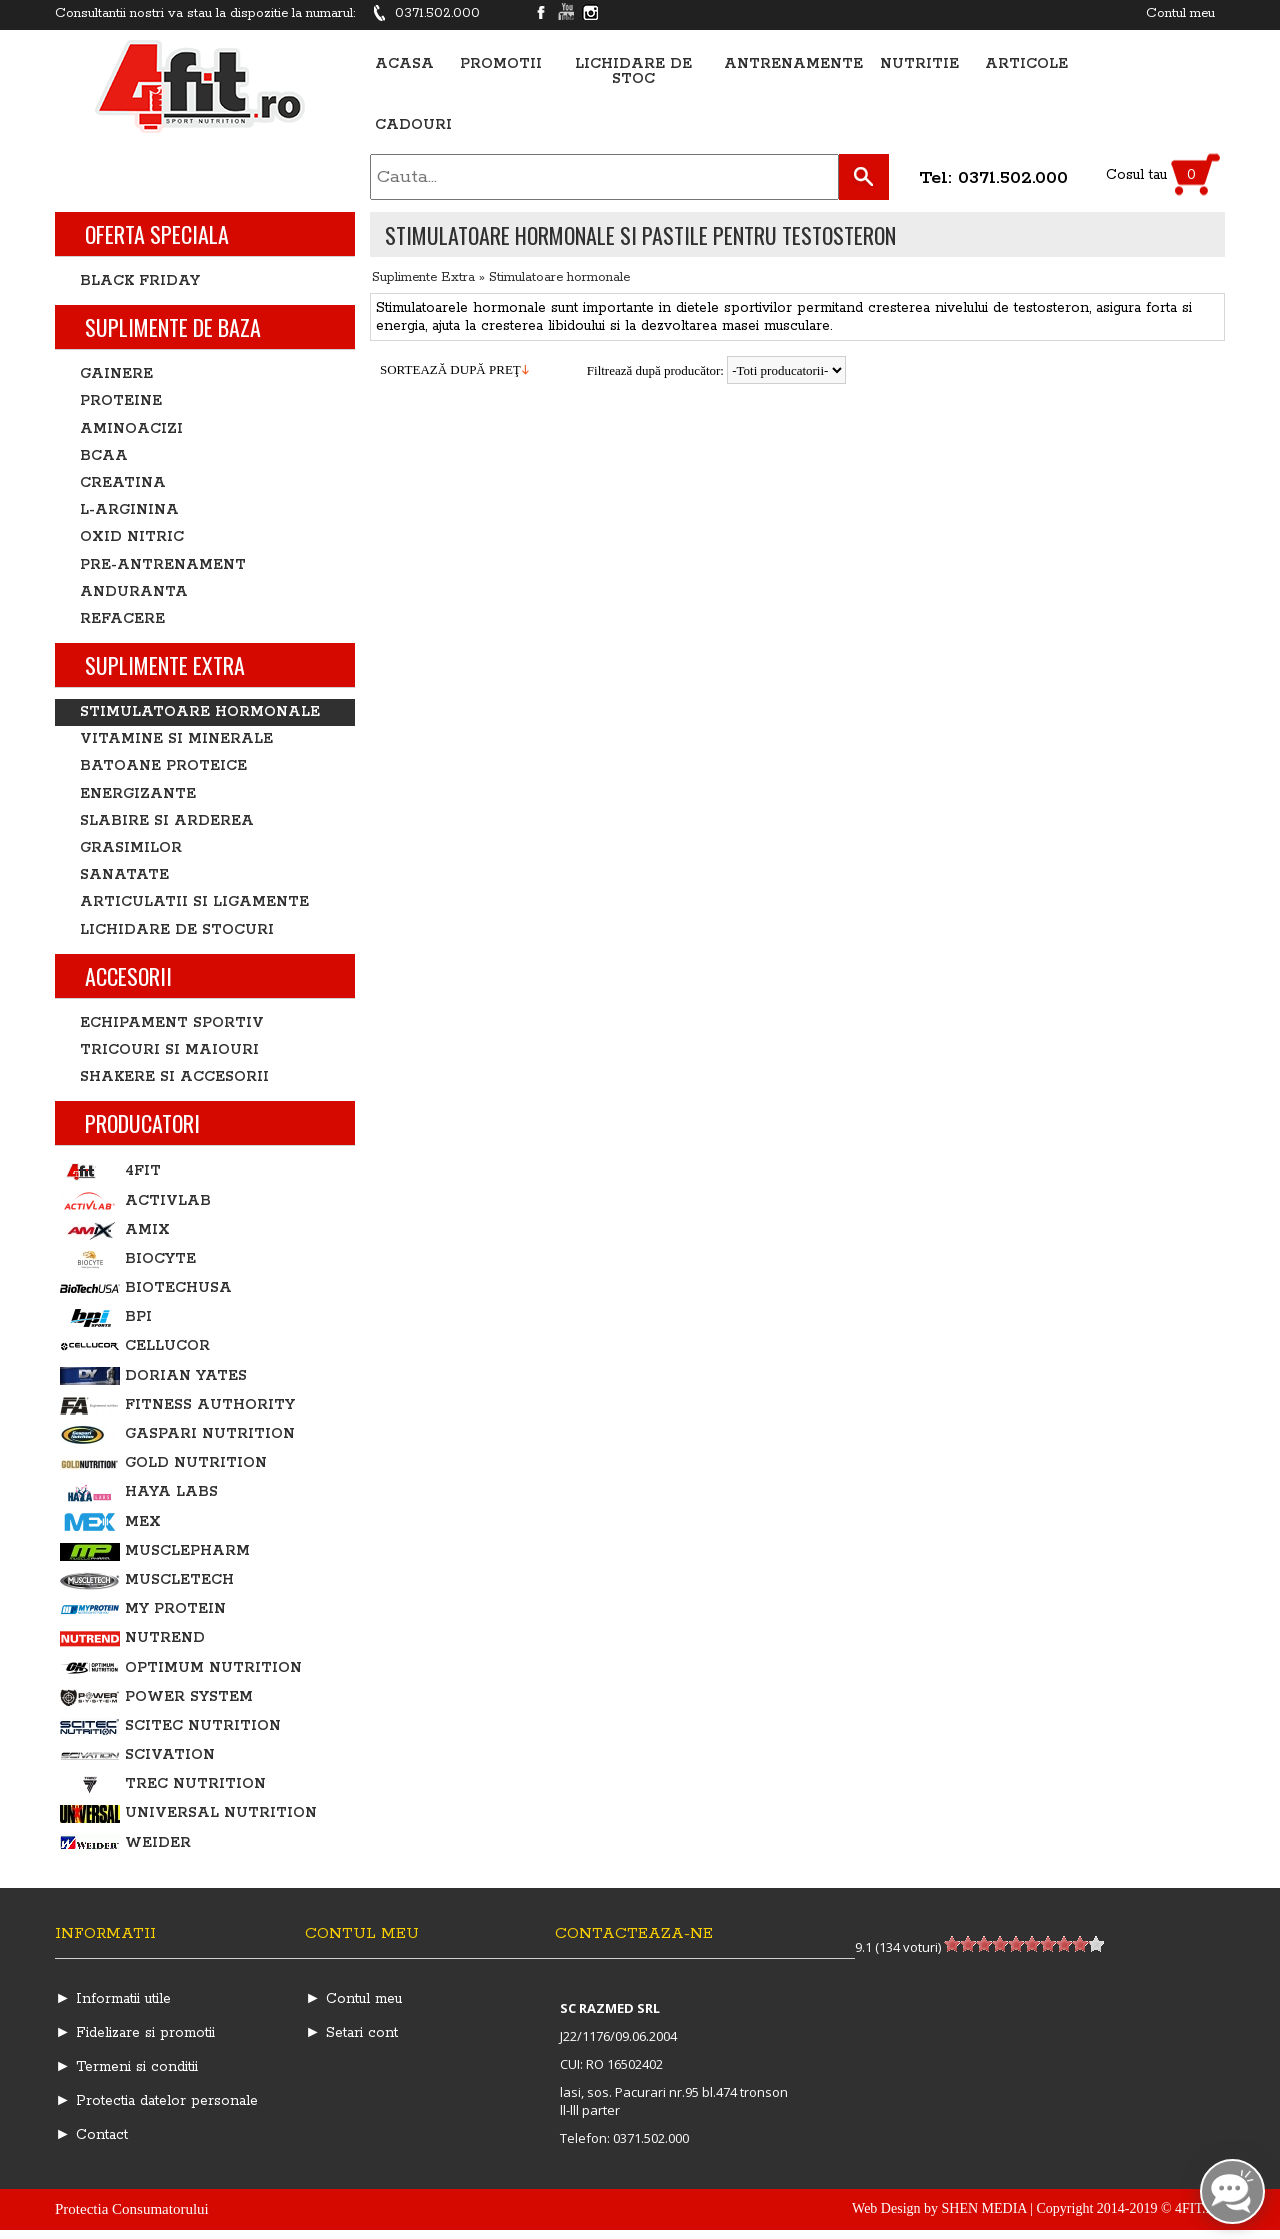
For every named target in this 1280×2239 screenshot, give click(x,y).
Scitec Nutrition (170, 1726)
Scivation (137, 1755)
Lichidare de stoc (633, 72)
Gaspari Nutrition (177, 1434)
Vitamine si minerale (176, 739)
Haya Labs (139, 1492)
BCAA (104, 456)
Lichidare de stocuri (177, 930)
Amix (115, 1230)
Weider (125, 1843)
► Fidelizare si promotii (135, 2033)
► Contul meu (353, 1999)
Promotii (501, 64)
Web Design (886, 2208)
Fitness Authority (177, 1405)
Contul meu (1180, 13)
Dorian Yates (153, 1376)
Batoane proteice (163, 766)
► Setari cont (351, 2033)
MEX (110, 1522)
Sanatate (124, 875)
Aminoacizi (131, 429)
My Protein (143, 1609)
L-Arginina (129, 510)
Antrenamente (793, 64)
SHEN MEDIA (984, 2208)
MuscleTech (147, 1580)
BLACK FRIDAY (140, 281)
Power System (156, 1697)
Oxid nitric (132, 537)
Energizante (138, 794)
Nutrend (132, 1638)
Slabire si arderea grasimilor (167, 834)
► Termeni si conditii (126, 2067)
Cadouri (413, 125)
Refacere (122, 619)
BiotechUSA (146, 1288)
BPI (106, 1317)
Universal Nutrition (188, 1813)
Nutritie (919, 64)
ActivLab (135, 1201)
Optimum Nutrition (181, 1668)
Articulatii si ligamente (194, 902)
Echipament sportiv (172, 1023)
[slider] (1024, 1944)
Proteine (121, 401)
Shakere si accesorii (174, 1077)
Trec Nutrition (163, 1784)
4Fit (110, 1171)
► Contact (91, 2135)
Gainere (116, 374)
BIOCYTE (128, 1259)
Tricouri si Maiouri (169, 1050)
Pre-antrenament (163, 565)
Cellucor (135, 1346)
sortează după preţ (450, 369)
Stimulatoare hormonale (559, 277)
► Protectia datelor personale (156, 2101)
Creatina (123, 483)
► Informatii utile (113, 1999)
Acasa (404, 64)
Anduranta (134, 592)
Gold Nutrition (163, 1463)
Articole (1026, 64)
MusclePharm (155, 1551)
